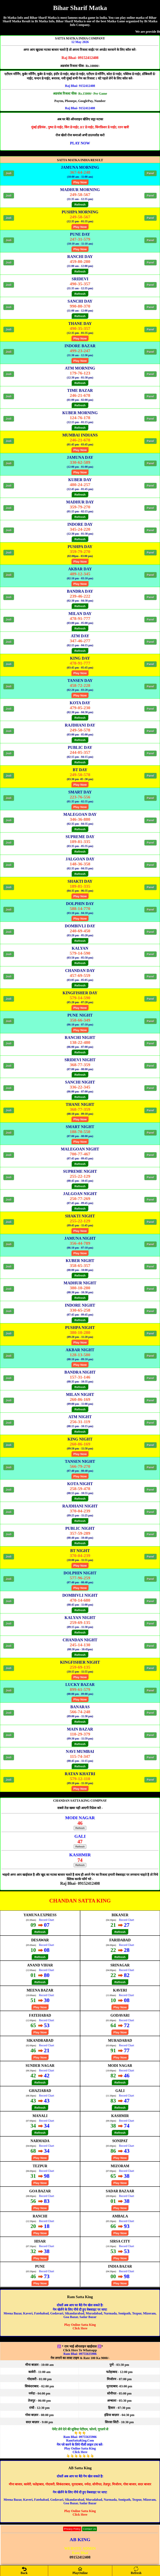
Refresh (80, 204)
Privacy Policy (72, 2528)
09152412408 (80, 2557)
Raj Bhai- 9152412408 (80, 85)
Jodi (9, 173)
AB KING (80, 2539)
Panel (150, 173)
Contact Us (89, 2528)
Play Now (80, 182)
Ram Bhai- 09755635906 (79, 2353)
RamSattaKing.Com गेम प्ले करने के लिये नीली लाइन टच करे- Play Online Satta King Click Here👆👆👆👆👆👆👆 (80, 2448)
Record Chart (46, 1919)
